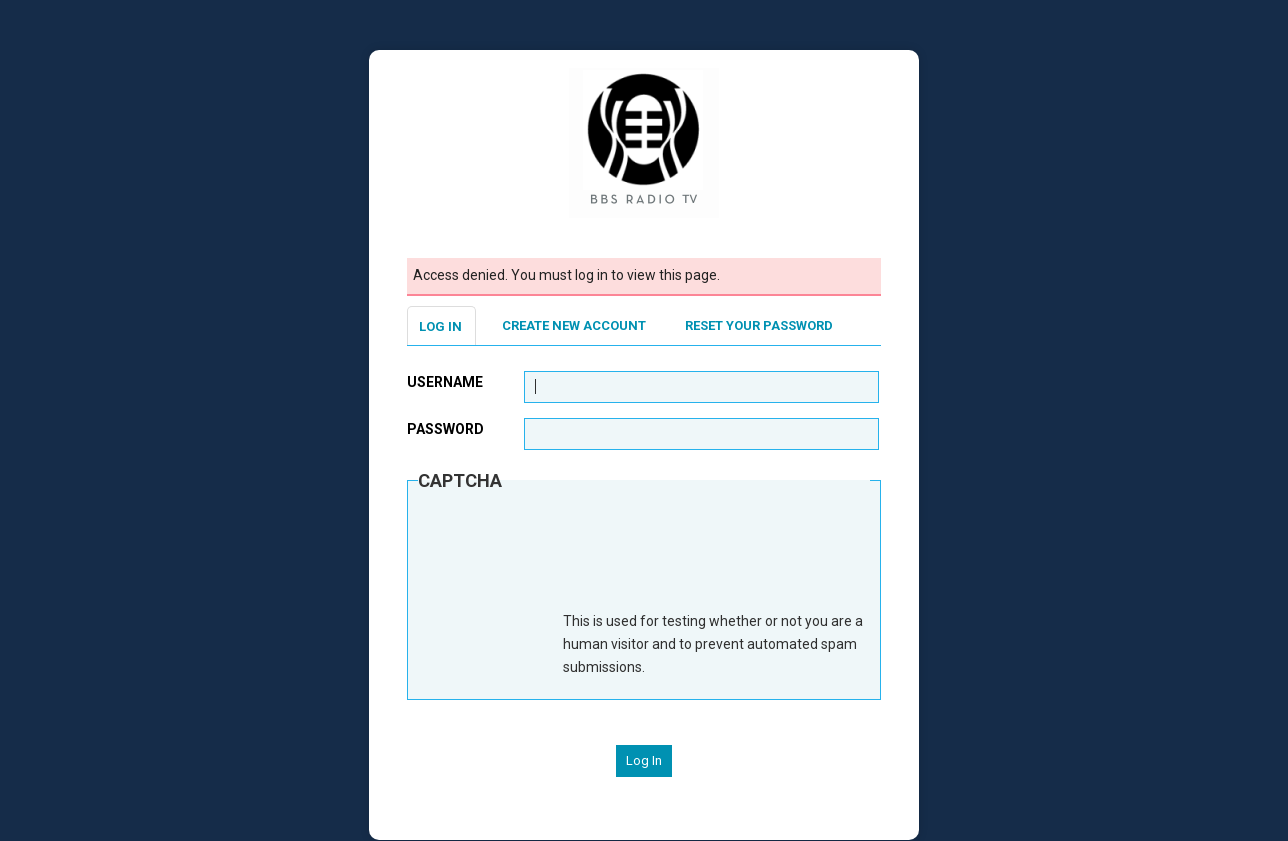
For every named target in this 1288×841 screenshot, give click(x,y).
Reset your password (759, 325)
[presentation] (570, 561)
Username (445, 382)
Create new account (574, 325)
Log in (440, 326)
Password (445, 429)
